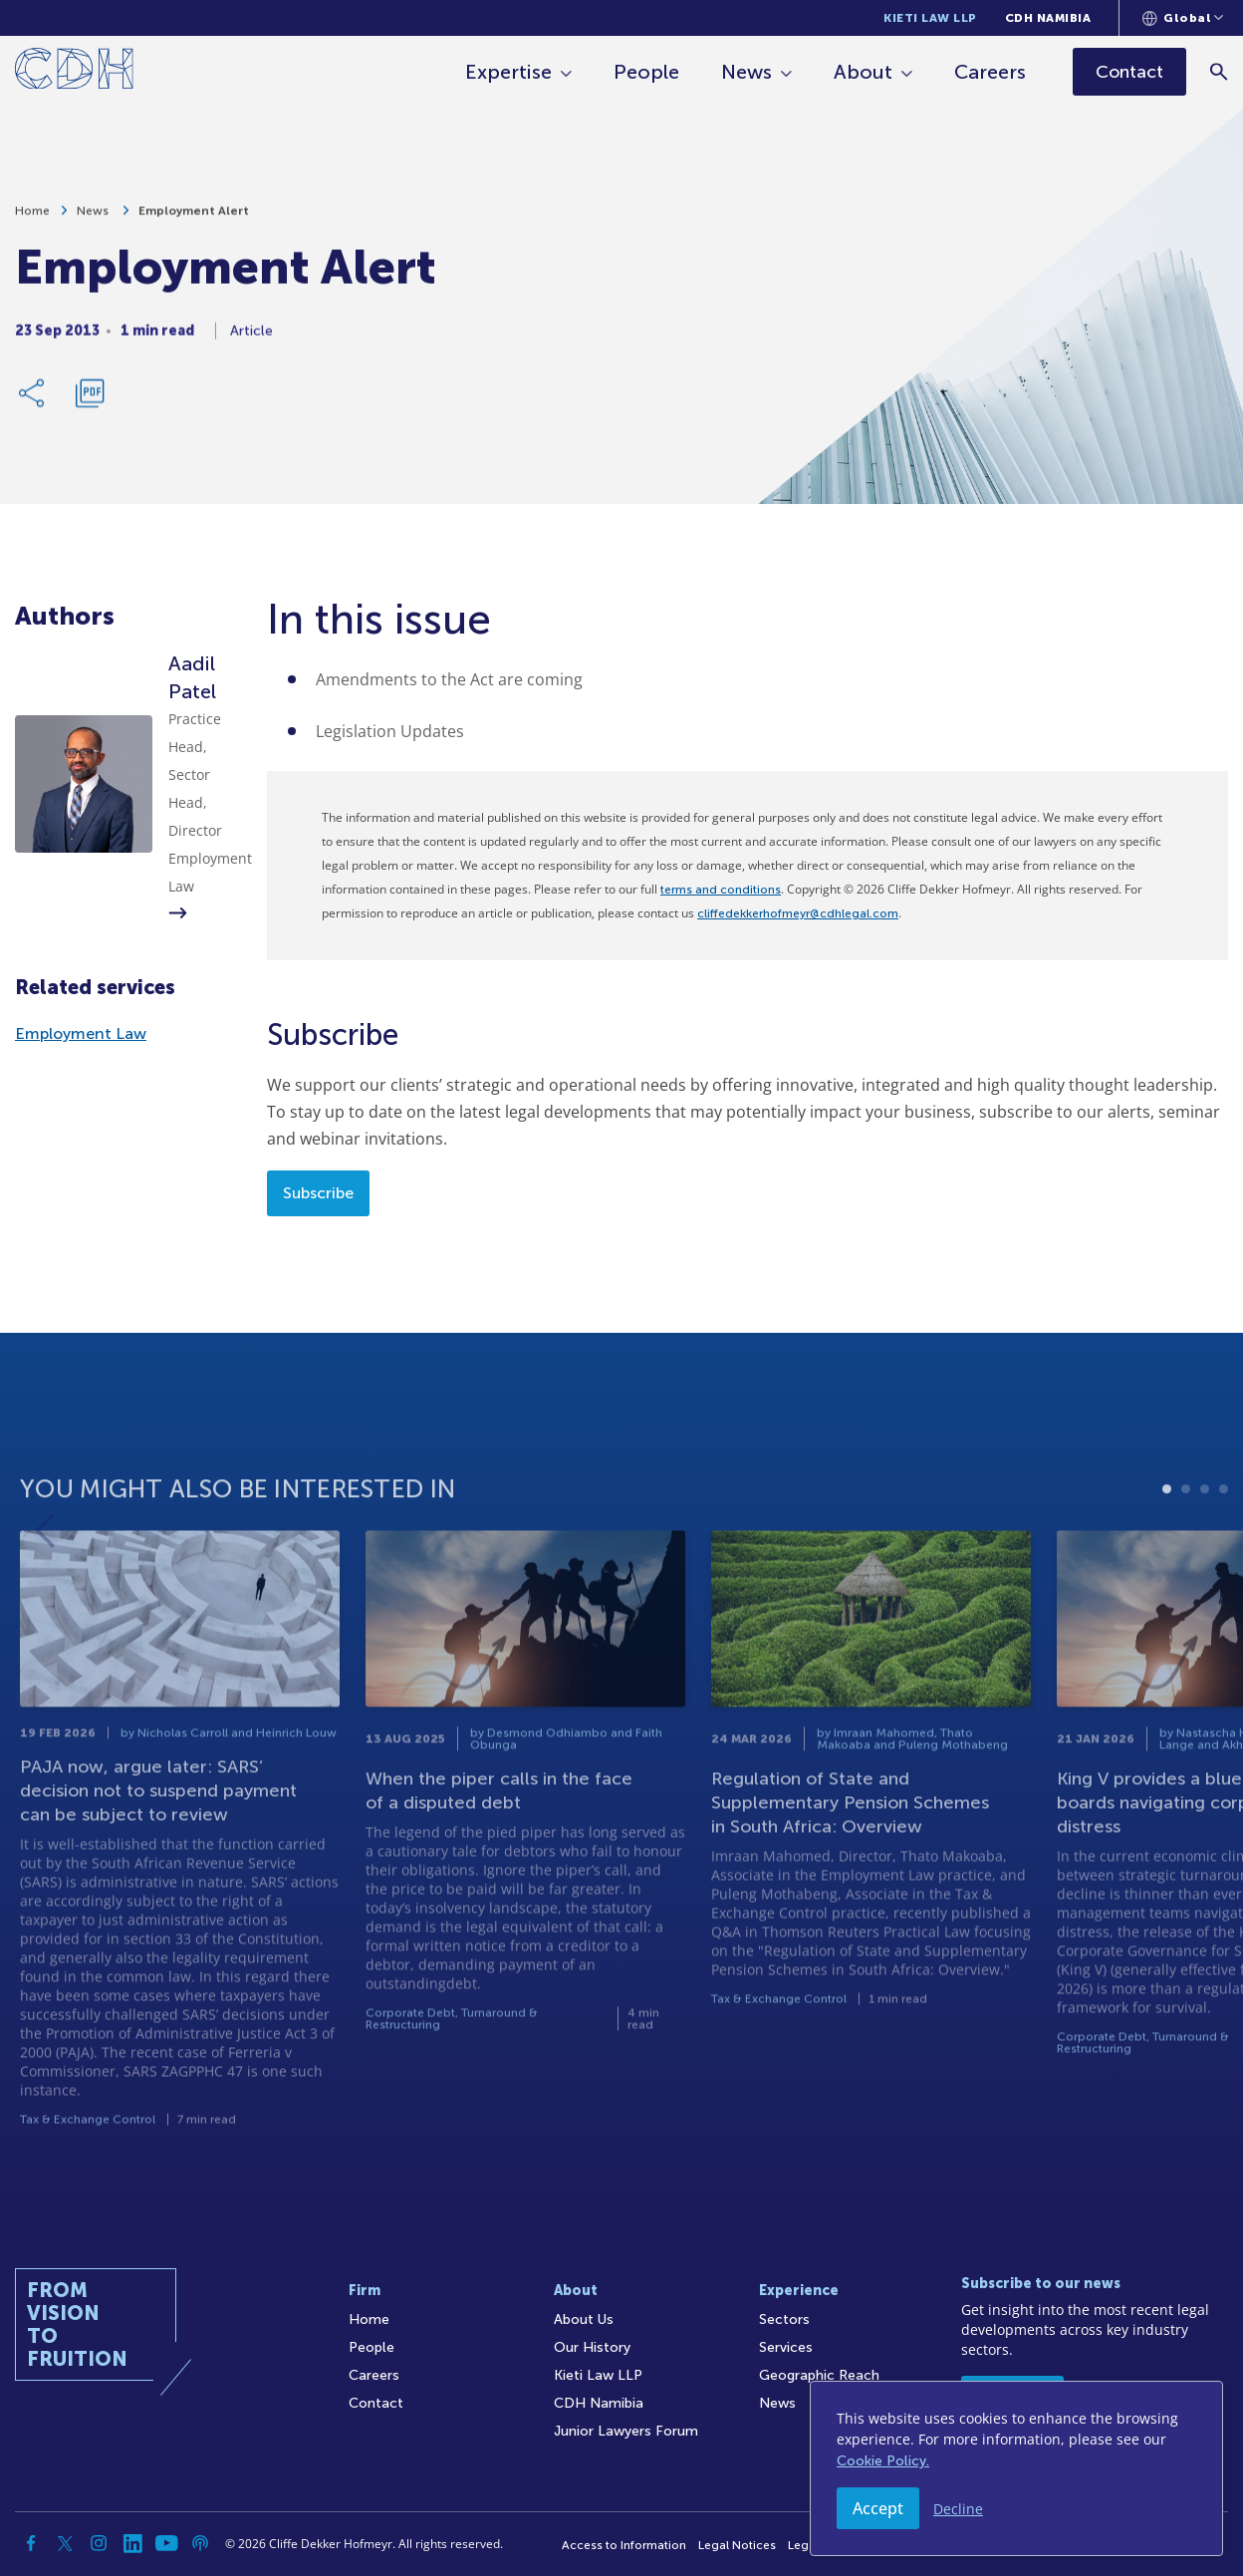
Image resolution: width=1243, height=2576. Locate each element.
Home (32, 221)
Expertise (508, 72)
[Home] (74, 72)
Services (786, 2347)
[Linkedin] (132, 2543)
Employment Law (80, 1033)
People (646, 72)
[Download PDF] (90, 403)
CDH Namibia (1048, 18)
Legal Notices (737, 2545)
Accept (878, 2508)
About (863, 72)
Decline (958, 2508)
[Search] (1218, 71)
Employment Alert (193, 221)
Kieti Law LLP (930, 18)
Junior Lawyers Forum (626, 2431)
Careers (990, 72)
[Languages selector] (1182, 18)
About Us (584, 2319)
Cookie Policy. (883, 2460)
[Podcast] (200, 2543)
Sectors (784, 2319)
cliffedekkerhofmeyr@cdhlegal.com (797, 913)
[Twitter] (65, 2543)
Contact (376, 2403)
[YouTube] (166, 2543)
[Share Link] (33, 403)
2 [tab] (1185, 1542)
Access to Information (624, 2545)
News (746, 72)
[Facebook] (31, 2543)
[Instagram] (99, 2543)
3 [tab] (1204, 1542)
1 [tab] (1166, 1542)
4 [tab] (1223, 1542)
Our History (592, 2347)
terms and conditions (720, 890)
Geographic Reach (819, 2375)
